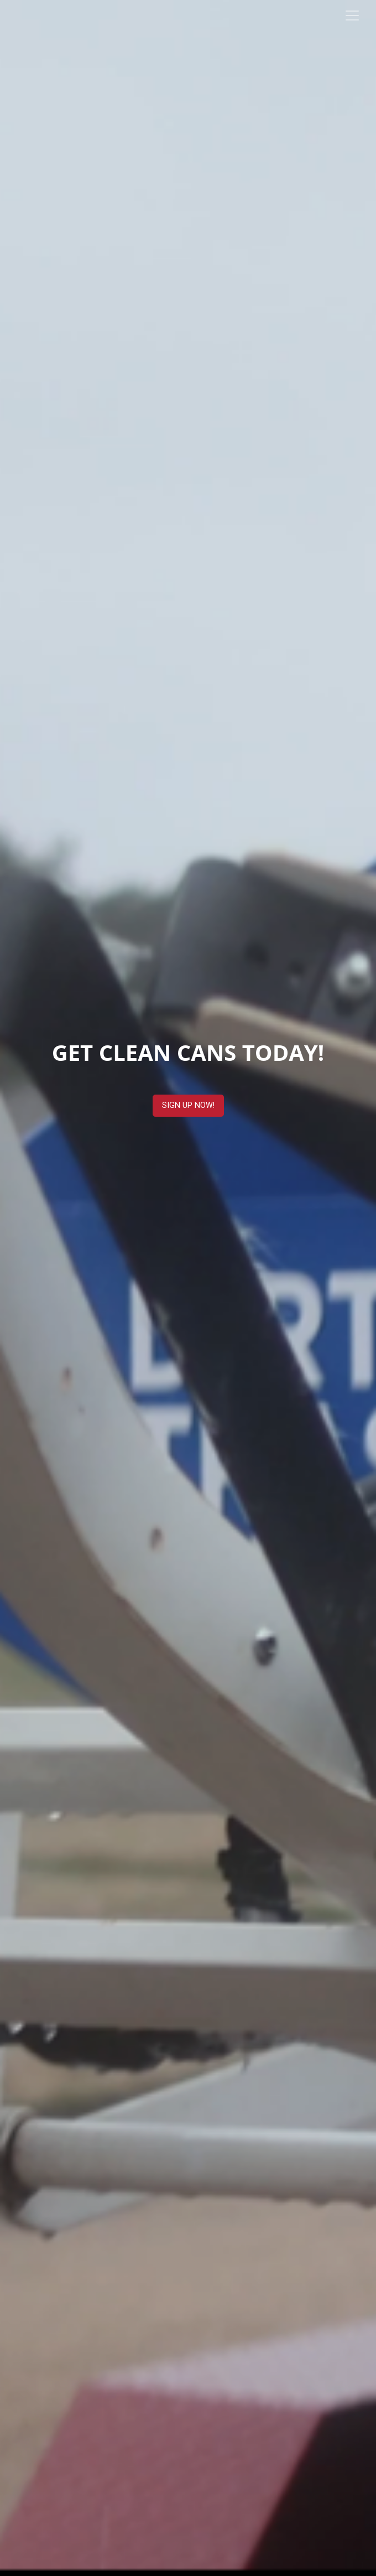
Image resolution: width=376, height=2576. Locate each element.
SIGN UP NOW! (188, 1105)
